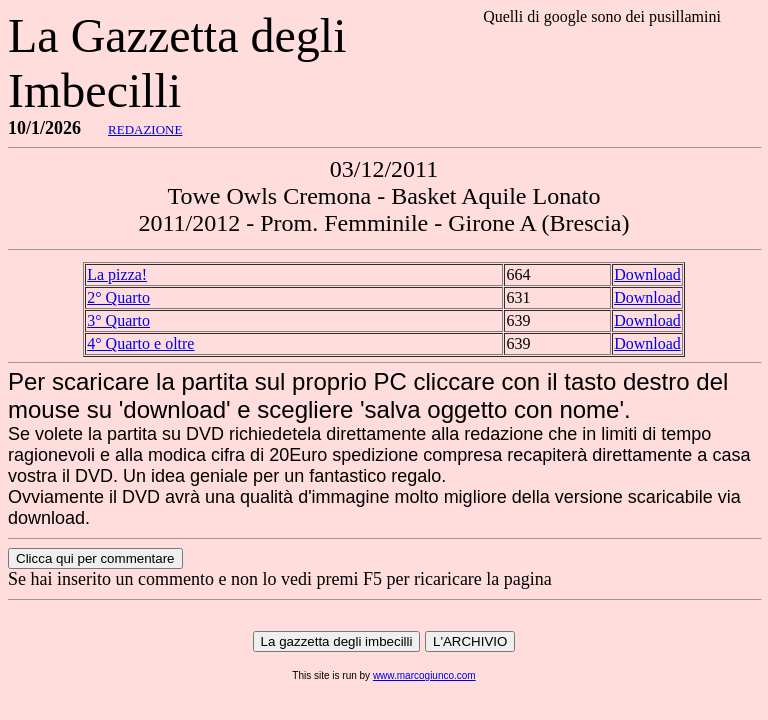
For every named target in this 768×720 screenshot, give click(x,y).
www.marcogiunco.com (424, 675)
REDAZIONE (145, 129)
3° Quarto (118, 320)
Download (647, 274)
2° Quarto (118, 297)
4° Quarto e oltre (140, 343)
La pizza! (117, 274)
